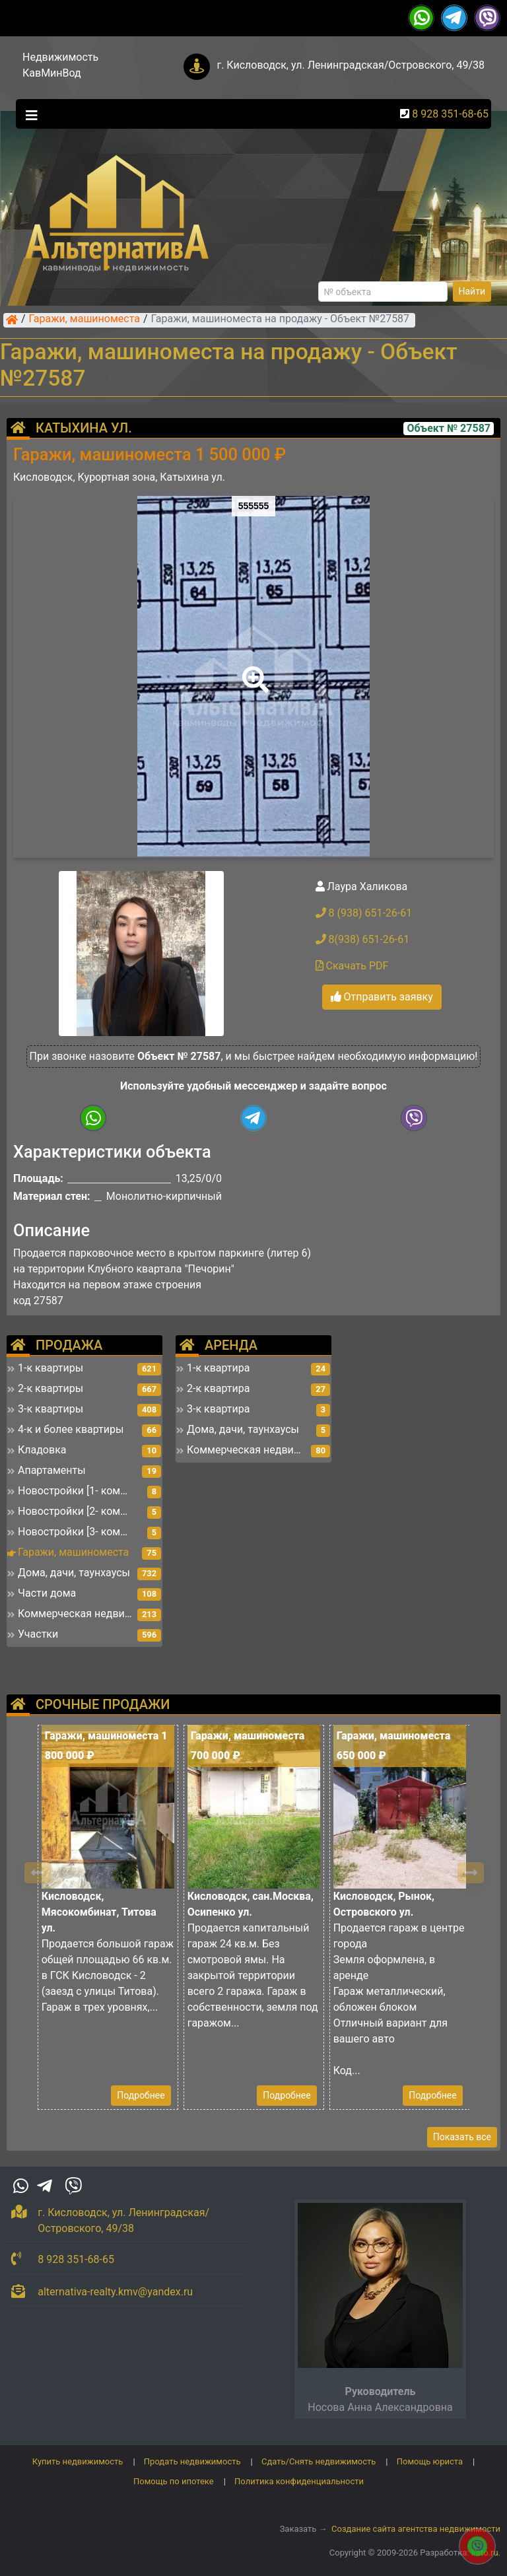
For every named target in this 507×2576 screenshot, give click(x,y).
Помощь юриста (430, 2461)
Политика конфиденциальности (299, 2481)
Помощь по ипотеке (173, 2481)
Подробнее (140, 2095)
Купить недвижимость (77, 2461)
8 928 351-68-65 (450, 114)
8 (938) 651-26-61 (364, 913)
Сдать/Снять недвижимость (318, 2461)
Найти (472, 291)
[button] (252, 670)
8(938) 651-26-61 (363, 939)
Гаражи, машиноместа (84, 319)
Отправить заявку (382, 997)
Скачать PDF (352, 965)
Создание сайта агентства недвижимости (415, 2529)
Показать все (462, 2137)
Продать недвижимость (192, 2461)
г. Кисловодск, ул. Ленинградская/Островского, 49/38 (351, 65)
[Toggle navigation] (28, 114)
